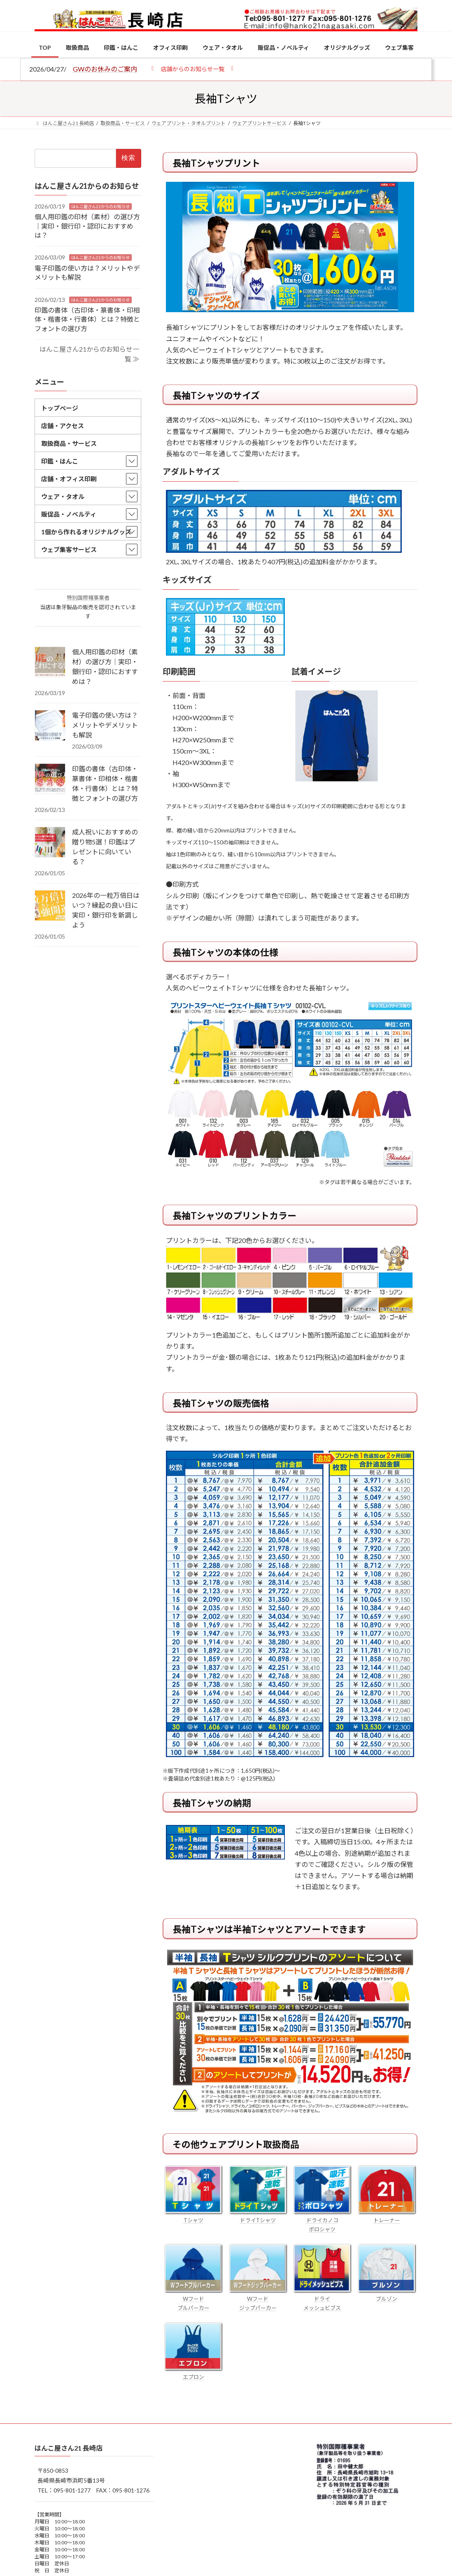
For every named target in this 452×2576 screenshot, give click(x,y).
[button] (192, 68)
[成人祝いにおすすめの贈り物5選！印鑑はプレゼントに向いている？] (50, 843)
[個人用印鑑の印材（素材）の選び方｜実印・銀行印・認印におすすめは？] (50, 663)
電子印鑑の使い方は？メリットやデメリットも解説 (105, 725)
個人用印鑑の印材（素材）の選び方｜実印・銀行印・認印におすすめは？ (87, 226)
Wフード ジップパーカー (258, 2298)
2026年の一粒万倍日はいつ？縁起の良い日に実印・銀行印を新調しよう (106, 910)
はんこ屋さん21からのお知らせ (100, 206)
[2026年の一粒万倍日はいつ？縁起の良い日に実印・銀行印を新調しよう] (50, 906)
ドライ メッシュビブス (322, 2298)
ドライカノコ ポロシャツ (322, 2220)
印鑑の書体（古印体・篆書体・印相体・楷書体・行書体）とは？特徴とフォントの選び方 (87, 319)
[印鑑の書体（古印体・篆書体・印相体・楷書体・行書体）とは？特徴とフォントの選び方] (50, 779)
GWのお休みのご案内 (105, 69)
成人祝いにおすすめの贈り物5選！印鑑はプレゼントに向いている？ (105, 846)
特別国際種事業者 (88, 598)
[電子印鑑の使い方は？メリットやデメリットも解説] (50, 726)
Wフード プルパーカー (193, 2298)
